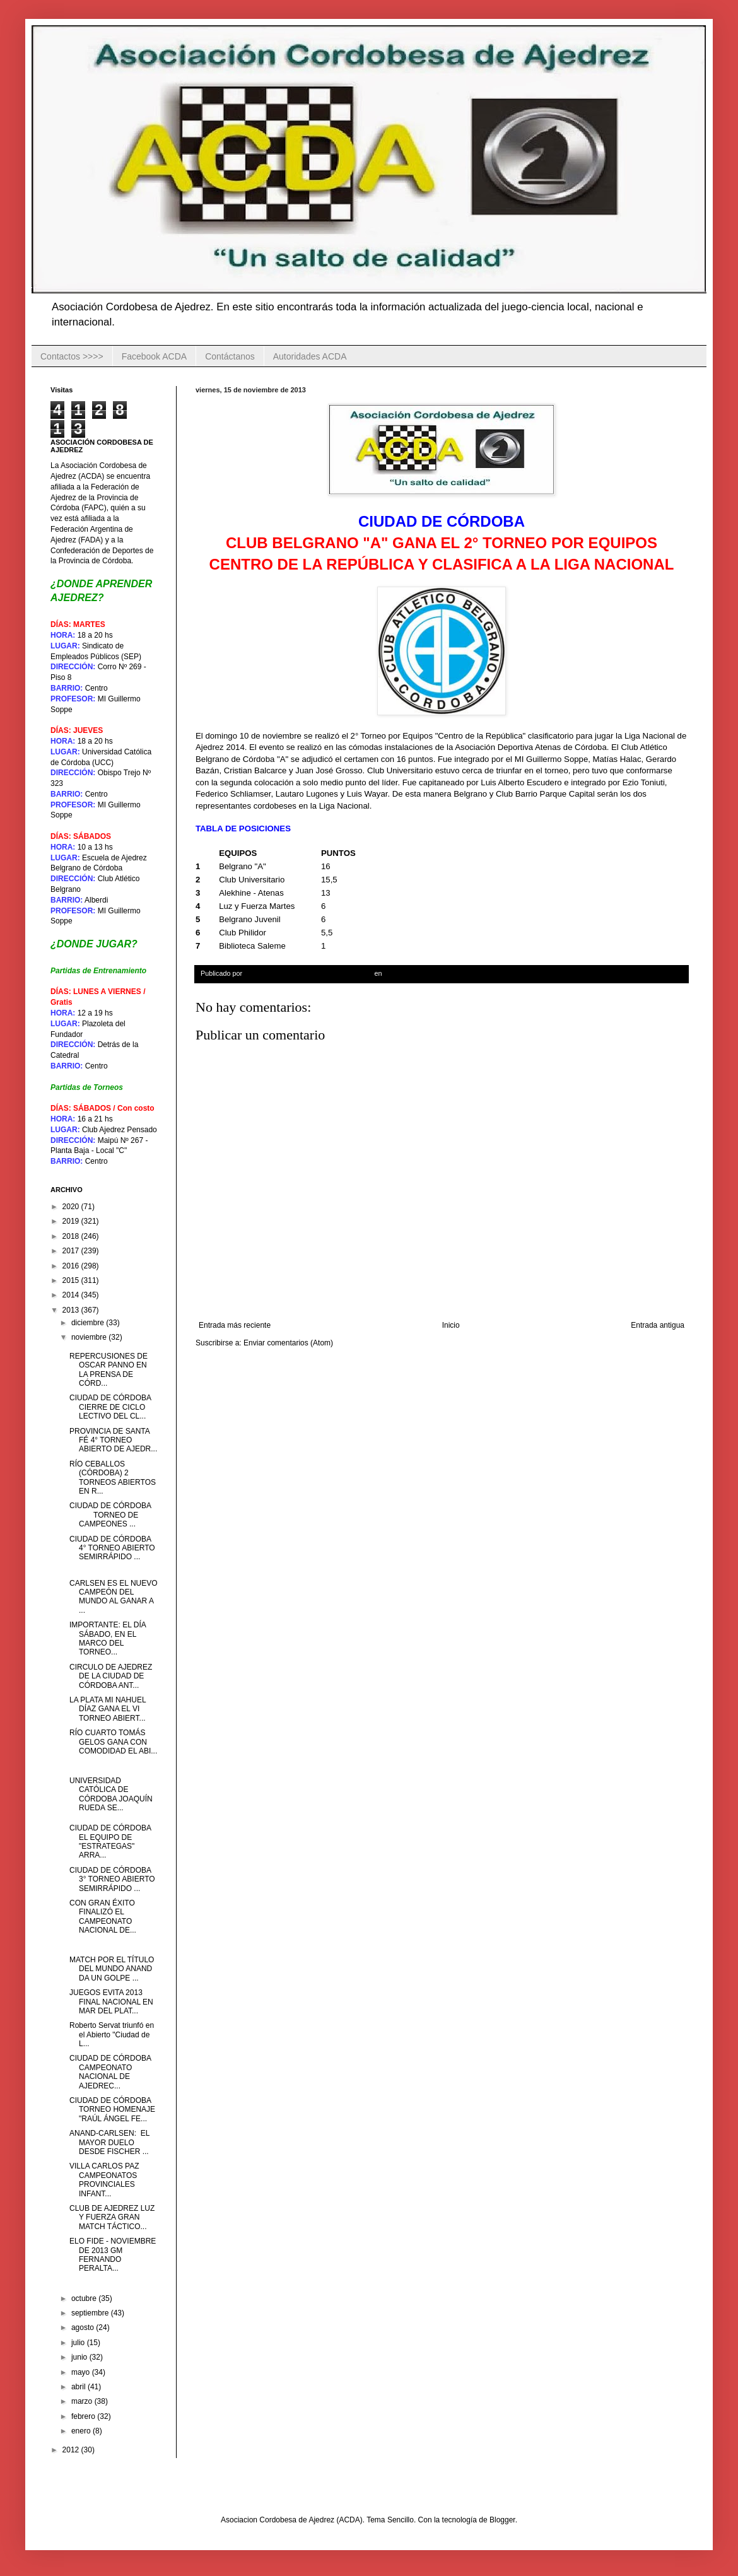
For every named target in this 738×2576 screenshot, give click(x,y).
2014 (71, 1295)
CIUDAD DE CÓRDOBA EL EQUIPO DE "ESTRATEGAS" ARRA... (110, 1841)
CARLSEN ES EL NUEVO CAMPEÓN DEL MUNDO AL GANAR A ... (113, 1597)
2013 (71, 1310)
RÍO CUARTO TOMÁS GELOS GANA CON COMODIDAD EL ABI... (113, 1741)
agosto (83, 2327)
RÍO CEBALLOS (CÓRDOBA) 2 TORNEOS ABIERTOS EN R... (112, 1478)
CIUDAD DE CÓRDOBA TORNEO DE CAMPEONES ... (112, 1514)
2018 (71, 1236)
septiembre (91, 2313)
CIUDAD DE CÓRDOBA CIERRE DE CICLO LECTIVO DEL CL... (110, 1406)
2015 (71, 1280)
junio (80, 2357)
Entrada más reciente (235, 1325)
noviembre (89, 1337)
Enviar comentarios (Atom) (288, 1342)
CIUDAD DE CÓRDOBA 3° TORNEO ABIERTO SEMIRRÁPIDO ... (112, 1879)
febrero (84, 2416)
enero (82, 2431)
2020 (71, 1206)
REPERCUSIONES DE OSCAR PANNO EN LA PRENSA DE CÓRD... (108, 1370)
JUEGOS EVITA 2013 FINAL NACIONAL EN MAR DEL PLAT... (111, 2001)
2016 (71, 1266)
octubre (84, 2298)
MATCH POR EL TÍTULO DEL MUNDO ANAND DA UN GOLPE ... (111, 1968)
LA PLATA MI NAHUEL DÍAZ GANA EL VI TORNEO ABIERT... (107, 1709)
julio (79, 2342)
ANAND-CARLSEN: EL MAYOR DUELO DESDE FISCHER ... (109, 2142)
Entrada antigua (657, 1325)
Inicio (451, 1325)
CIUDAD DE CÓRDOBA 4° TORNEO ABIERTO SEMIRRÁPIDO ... (112, 1548)
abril (79, 2386)
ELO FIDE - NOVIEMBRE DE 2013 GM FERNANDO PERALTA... (112, 2255)
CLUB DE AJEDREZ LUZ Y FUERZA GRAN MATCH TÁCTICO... (112, 2217)
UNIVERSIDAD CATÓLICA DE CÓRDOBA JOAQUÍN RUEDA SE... (111, 1794)
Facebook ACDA (154, 356)
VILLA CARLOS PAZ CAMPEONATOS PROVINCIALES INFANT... (104, 2180)
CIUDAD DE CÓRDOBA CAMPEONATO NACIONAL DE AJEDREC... (110, 2072)
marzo (83, 2401)
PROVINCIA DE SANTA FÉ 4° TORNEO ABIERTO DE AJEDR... (113, 1440)
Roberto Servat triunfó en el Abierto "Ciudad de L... (111, 2034)
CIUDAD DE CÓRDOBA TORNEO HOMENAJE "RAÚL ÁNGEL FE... (112, 2109)
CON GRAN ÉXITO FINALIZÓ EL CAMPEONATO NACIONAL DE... (102, 1917)
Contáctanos (230, 356)
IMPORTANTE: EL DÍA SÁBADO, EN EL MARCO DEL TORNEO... (107, 1638)
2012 (71, 2449)
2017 (71, 1250)
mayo (81, 2372)
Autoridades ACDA (310, 356)
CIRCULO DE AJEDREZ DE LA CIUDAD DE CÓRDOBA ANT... (110, 1676)
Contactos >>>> (71, 356)
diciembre (88, 1322)
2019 (71, 1221)
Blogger (502, 2519)
